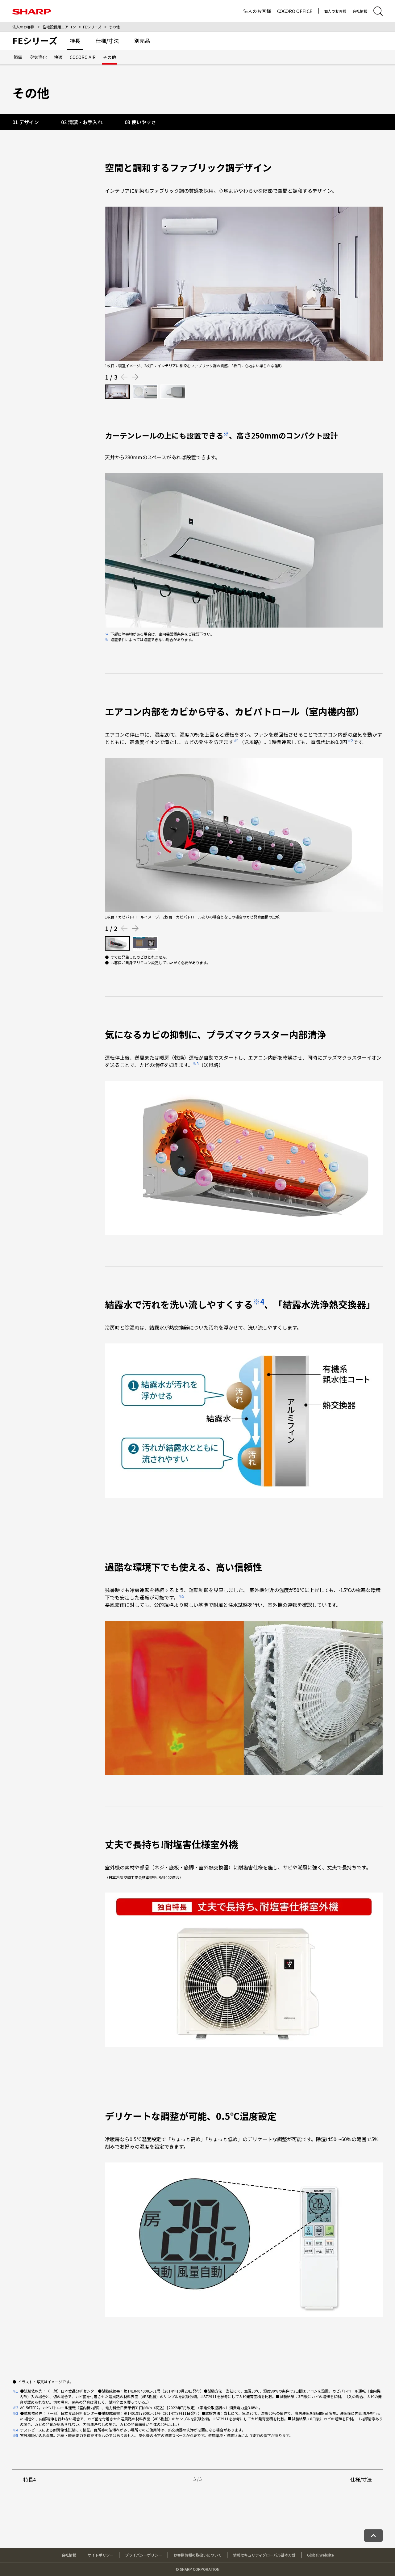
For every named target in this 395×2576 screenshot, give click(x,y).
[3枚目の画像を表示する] (173, 391)
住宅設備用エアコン (59, 26)
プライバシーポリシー (143, 2554)
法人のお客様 (257, 11)
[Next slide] (135, 377)
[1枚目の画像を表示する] (117, 391)
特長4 (29, 2479)
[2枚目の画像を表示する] (145, 391)
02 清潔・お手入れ (81, 122)
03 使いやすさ (140, 122)
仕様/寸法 (361, 2479)
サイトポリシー (101, 2554)
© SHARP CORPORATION (197, 2569)
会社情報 (359, 11)
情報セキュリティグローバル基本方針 (264, 2554)
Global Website (320, 2554)
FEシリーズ (92, 26)
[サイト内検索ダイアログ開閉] (378, 11)
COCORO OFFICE (294, 11)
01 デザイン (25, 122)
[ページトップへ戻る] (373, 2535)
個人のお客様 (335, 11)
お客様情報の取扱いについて (197, 2554)
